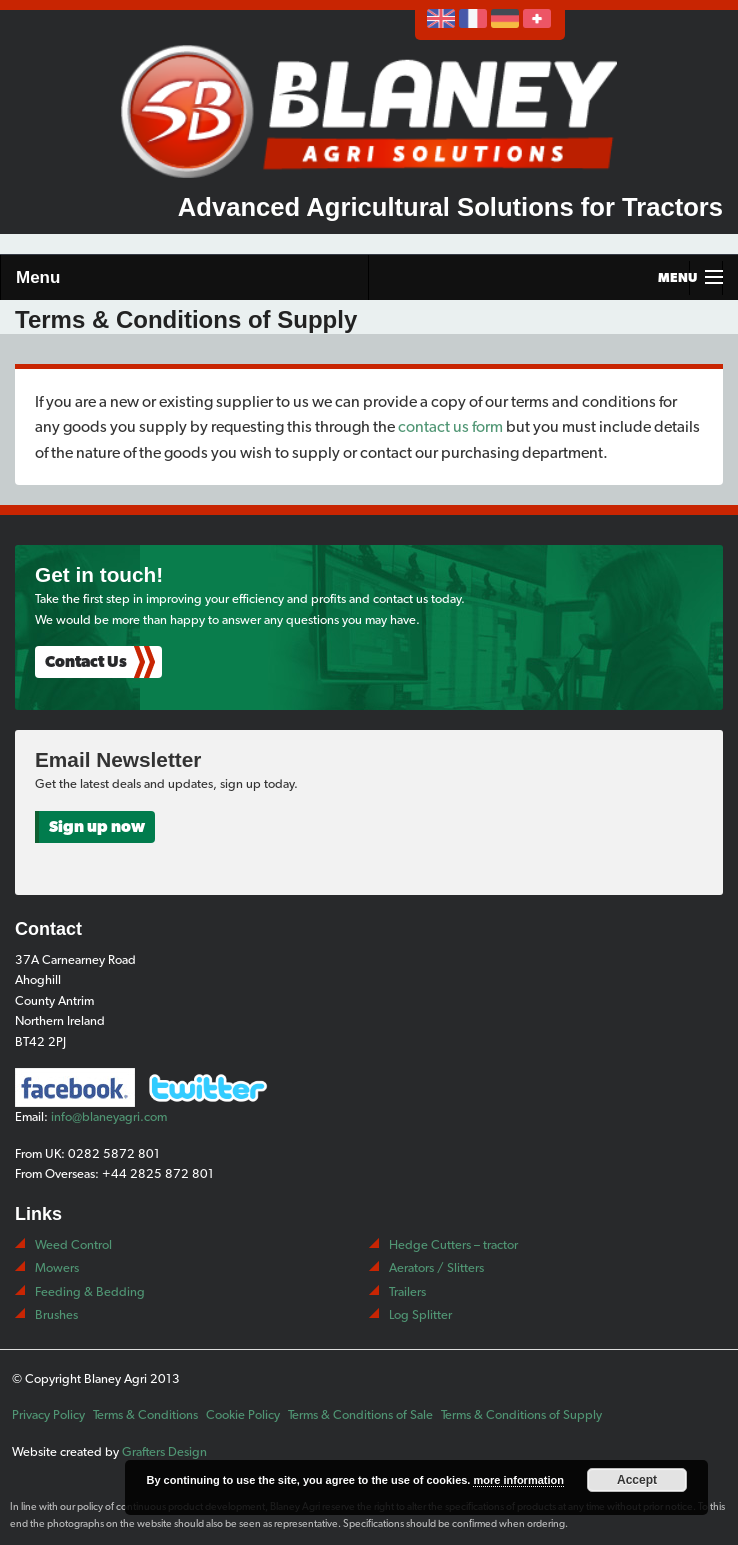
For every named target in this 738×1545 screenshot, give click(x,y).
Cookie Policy (243, 1414)
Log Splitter (420, 1314)
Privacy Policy (48, 1414)
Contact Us (86, 661)
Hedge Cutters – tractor (453, 1244)
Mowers (57, 1267)
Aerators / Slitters (436, 1267)
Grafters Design (164, 1451)
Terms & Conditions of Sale (360, 1414)
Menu (38, 277)
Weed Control (73, 1244)
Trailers (407, 1291)
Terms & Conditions (145, 1414)
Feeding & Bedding (90, 1291)
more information (518, 1480)
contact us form (450, 426)
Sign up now (97, 826)
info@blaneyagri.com (109, 1116)
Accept (637, 1480)
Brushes (56, 1314)
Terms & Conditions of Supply (521, 1414)
